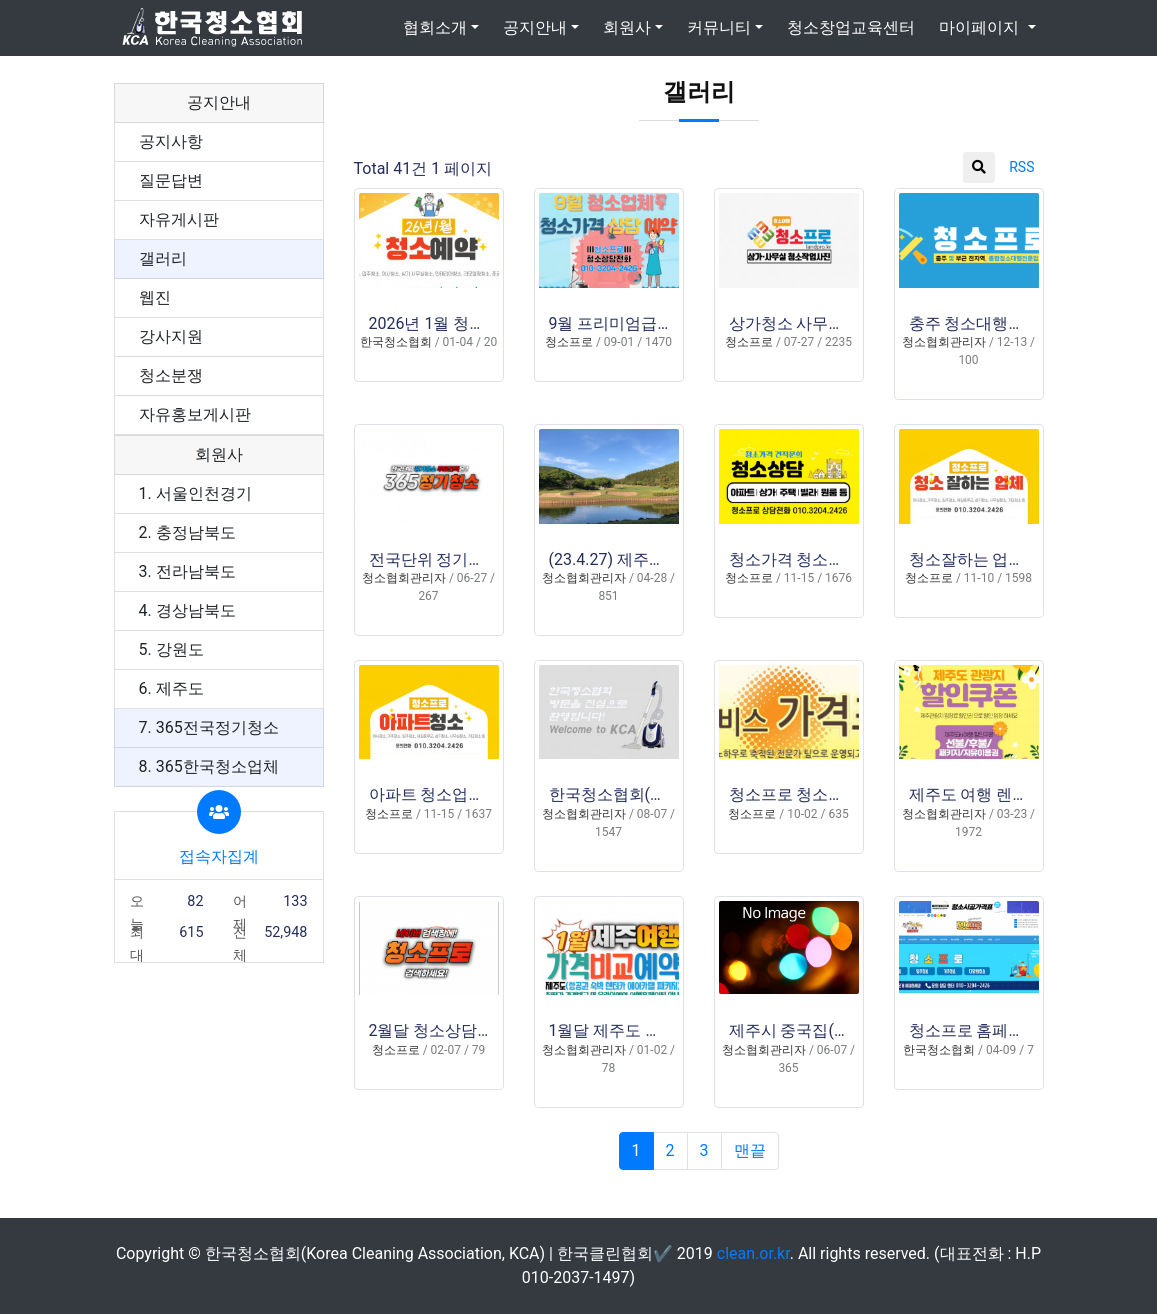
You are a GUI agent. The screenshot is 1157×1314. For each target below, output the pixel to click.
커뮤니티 (719, 27)
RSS (1021, 167)
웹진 (155, 297)
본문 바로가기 (0, 0)
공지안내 (535, 27)
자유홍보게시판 (195, 414)
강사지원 (171, 336)
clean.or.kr (753, 1253)
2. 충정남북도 (187, 532)
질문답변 (171, 180)
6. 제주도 (171, 688)
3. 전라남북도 (187, 571)
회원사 (627, 27)
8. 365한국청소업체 (209, 766)
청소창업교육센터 (851, 27)
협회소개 (435, 27)
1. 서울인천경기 (195, 493)
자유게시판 (179, 219)
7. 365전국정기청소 (209, 727)
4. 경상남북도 (187, 610)
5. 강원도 (171, 649)
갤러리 (163, 258)
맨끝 (750, 1150)
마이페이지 (981, 27)
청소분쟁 (171, 375)
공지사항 (171, 141)
